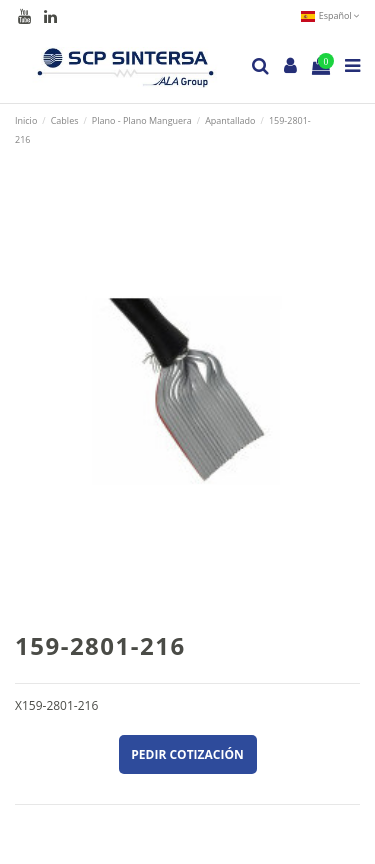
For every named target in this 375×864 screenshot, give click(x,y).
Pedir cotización (187, 754)
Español (330, 15)
